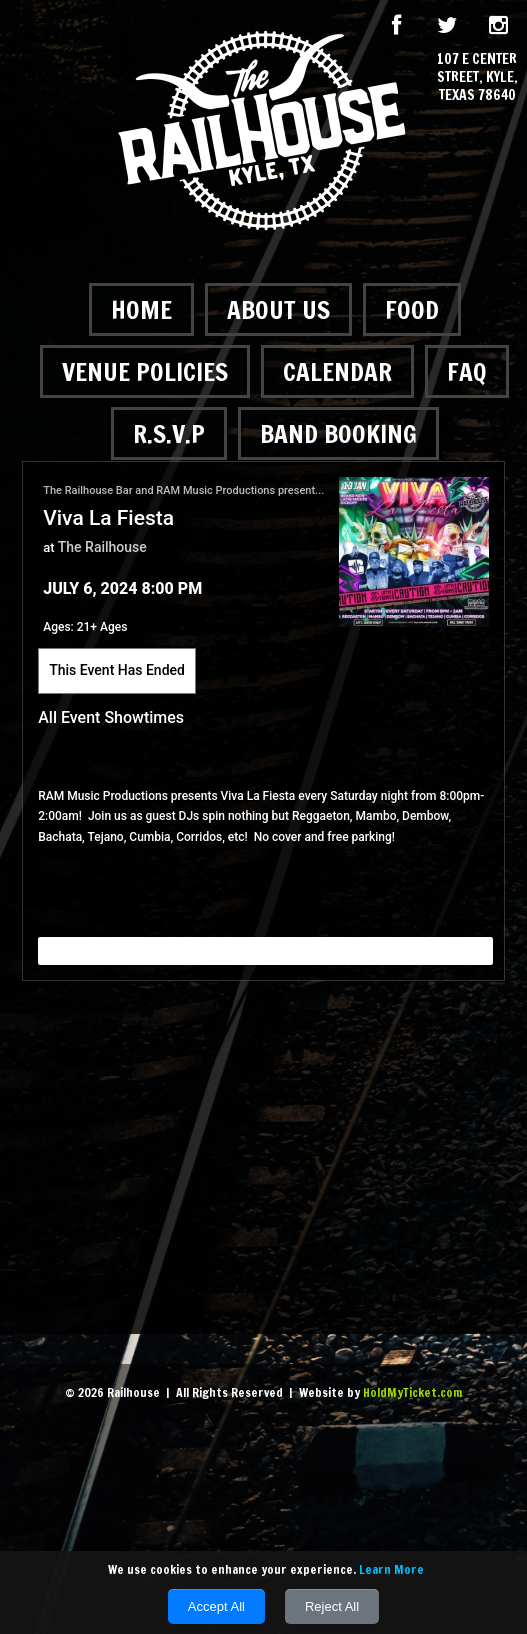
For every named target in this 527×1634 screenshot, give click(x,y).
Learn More (391, 1569)
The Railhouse (102, 547)
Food (412, 309)
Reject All (332, 1606)
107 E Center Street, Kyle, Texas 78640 (477, 77)
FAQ (467, 371)
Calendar (337, 371)
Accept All (216, 1606)
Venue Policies (145, 371)
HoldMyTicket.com (412, 1392)
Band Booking (338, 433)
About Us (278, 309)
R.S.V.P (169, 433)
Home (141, 309)
